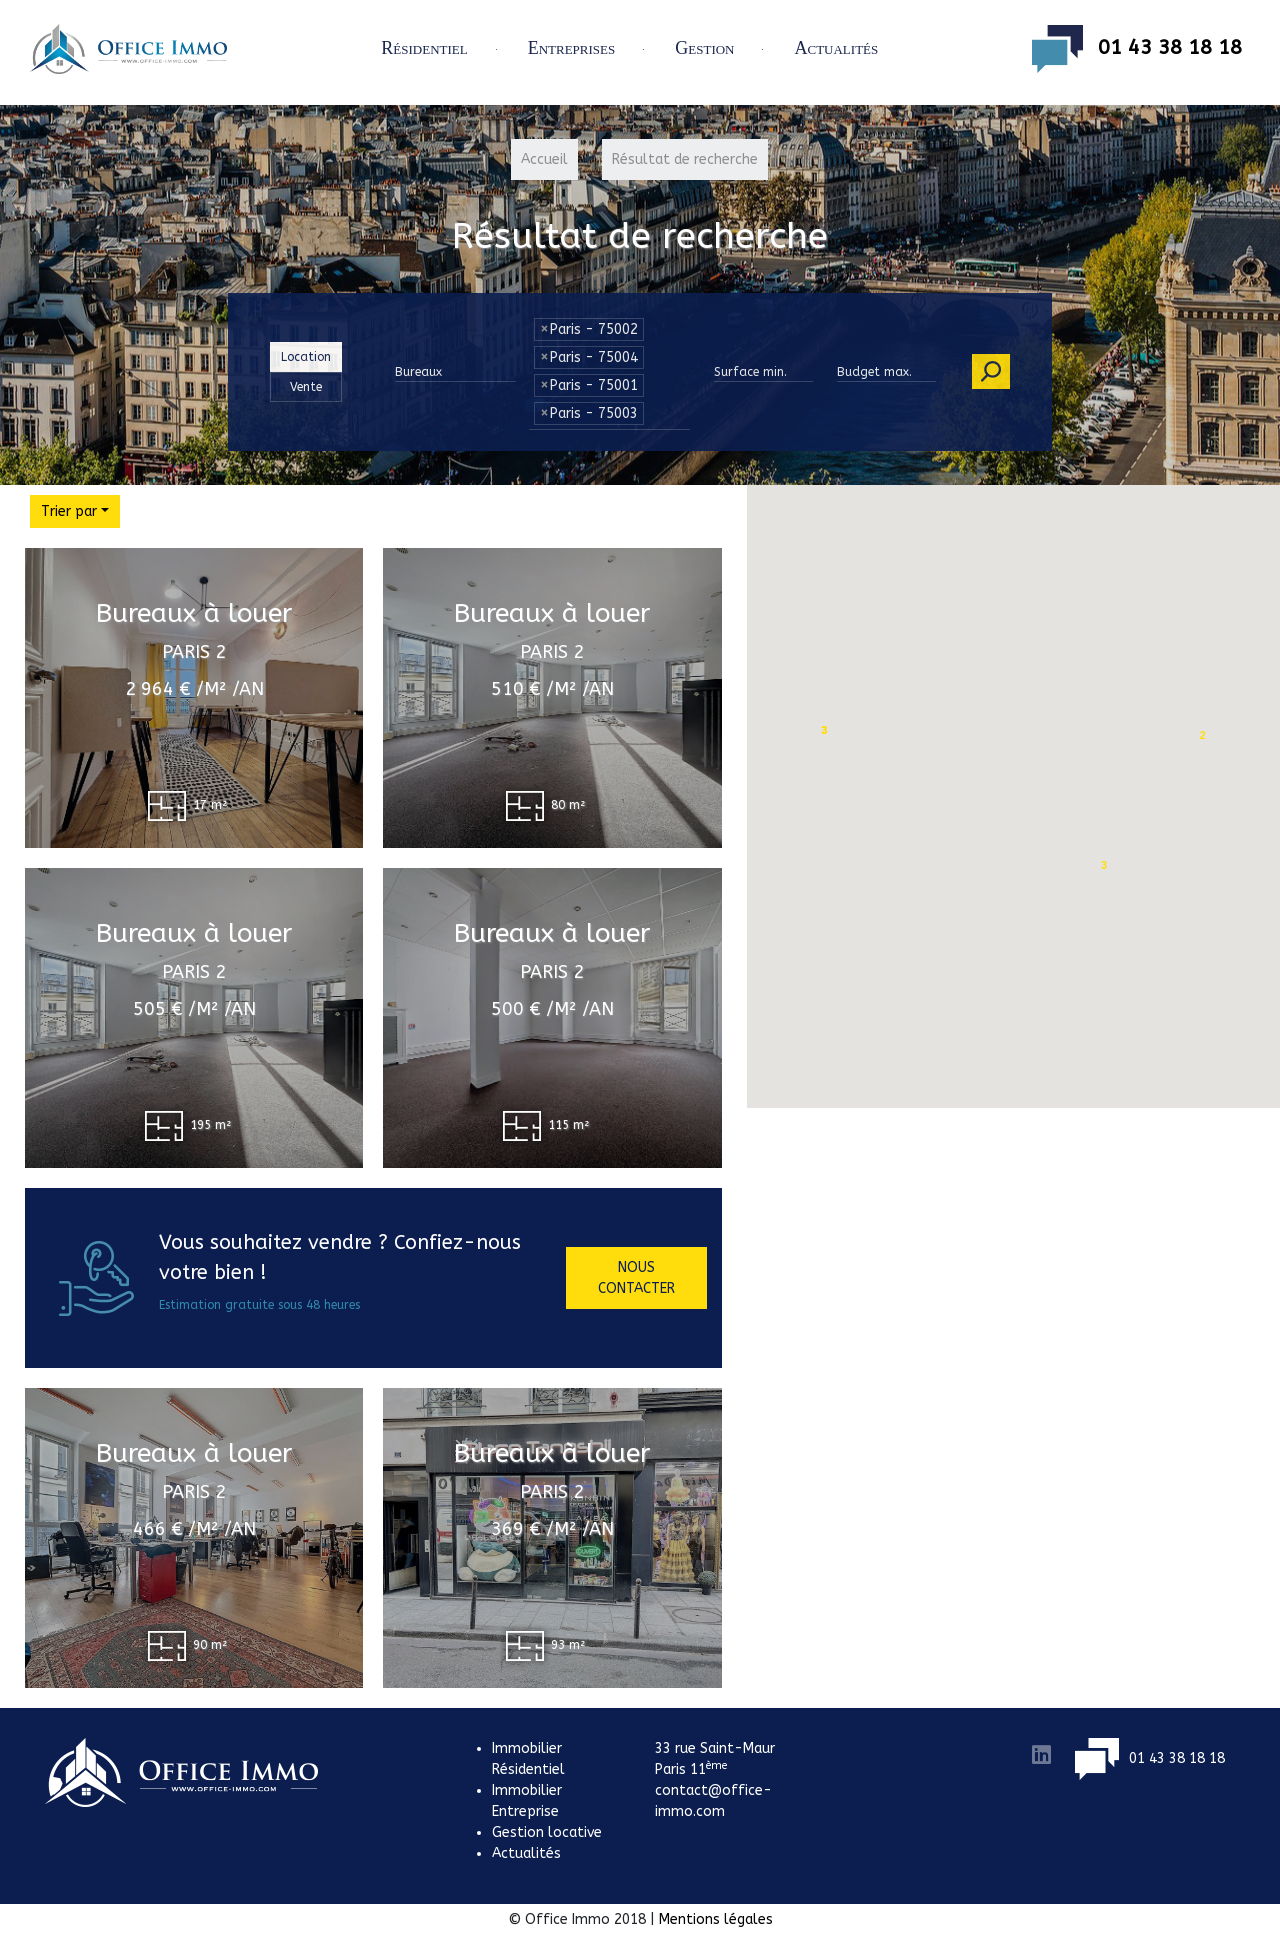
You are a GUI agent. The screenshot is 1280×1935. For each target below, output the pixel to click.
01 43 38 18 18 (1137, 49)
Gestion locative (547, 1832)
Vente (306, 386)
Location (306, 356)
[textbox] (653, 408)
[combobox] (609, 421)
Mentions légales (716, 1919)
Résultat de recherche (685, 159)
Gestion (704, 48)
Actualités (836, 48)
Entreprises (572, 48)
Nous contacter (636, 1278)
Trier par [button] (69, 511)
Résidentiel (424, 48)
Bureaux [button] (418, 372)
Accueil (544, 159)
